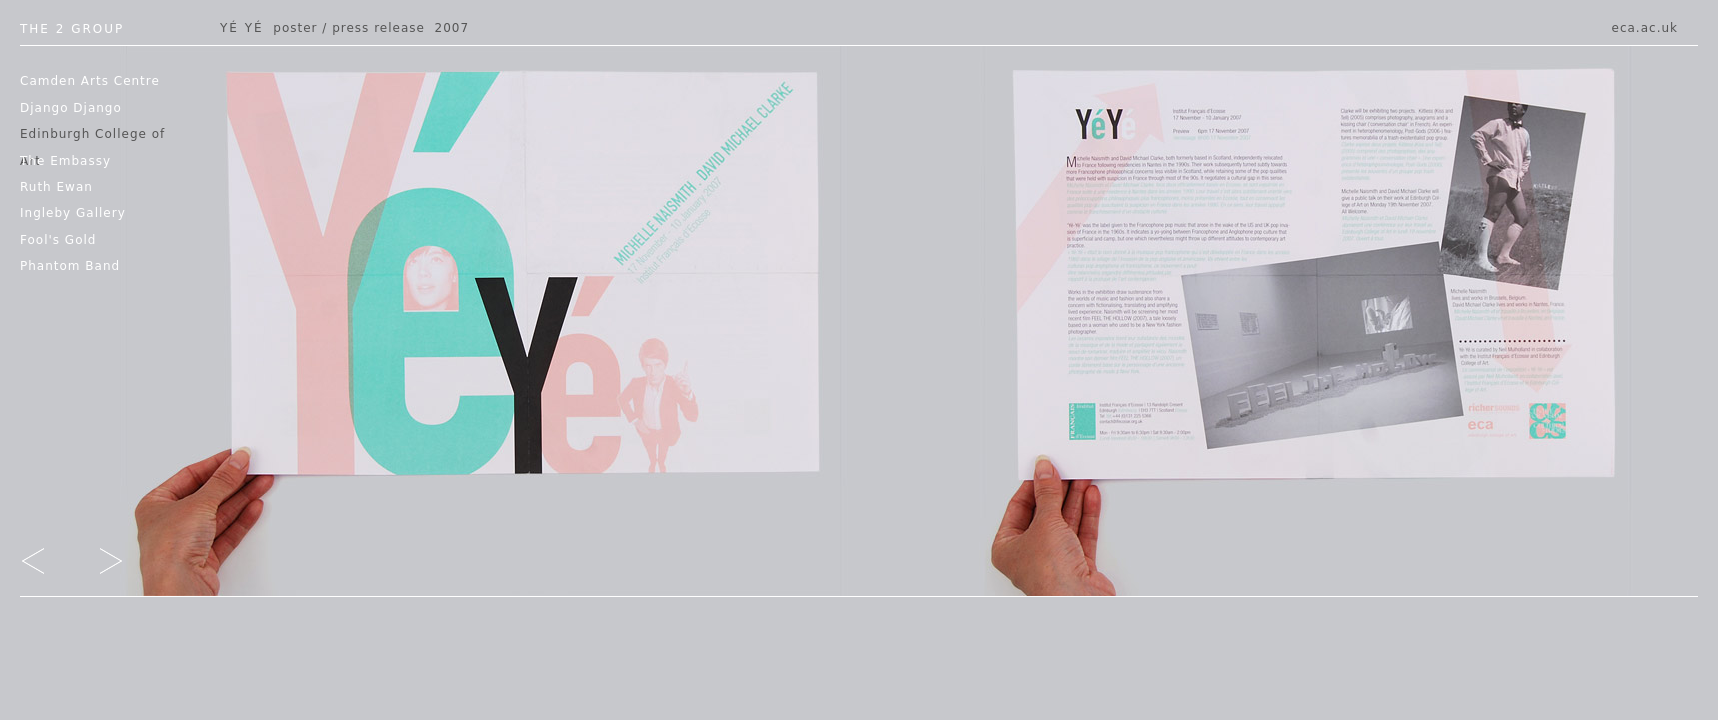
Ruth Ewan (56, 187)
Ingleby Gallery (73, 213)
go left (47, 565)
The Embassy (65, 161)
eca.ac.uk (1645, 28)
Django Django (71, 108)
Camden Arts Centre (90, 81)
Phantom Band (70, 266)
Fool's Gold (58, 240)
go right (97, 565)
